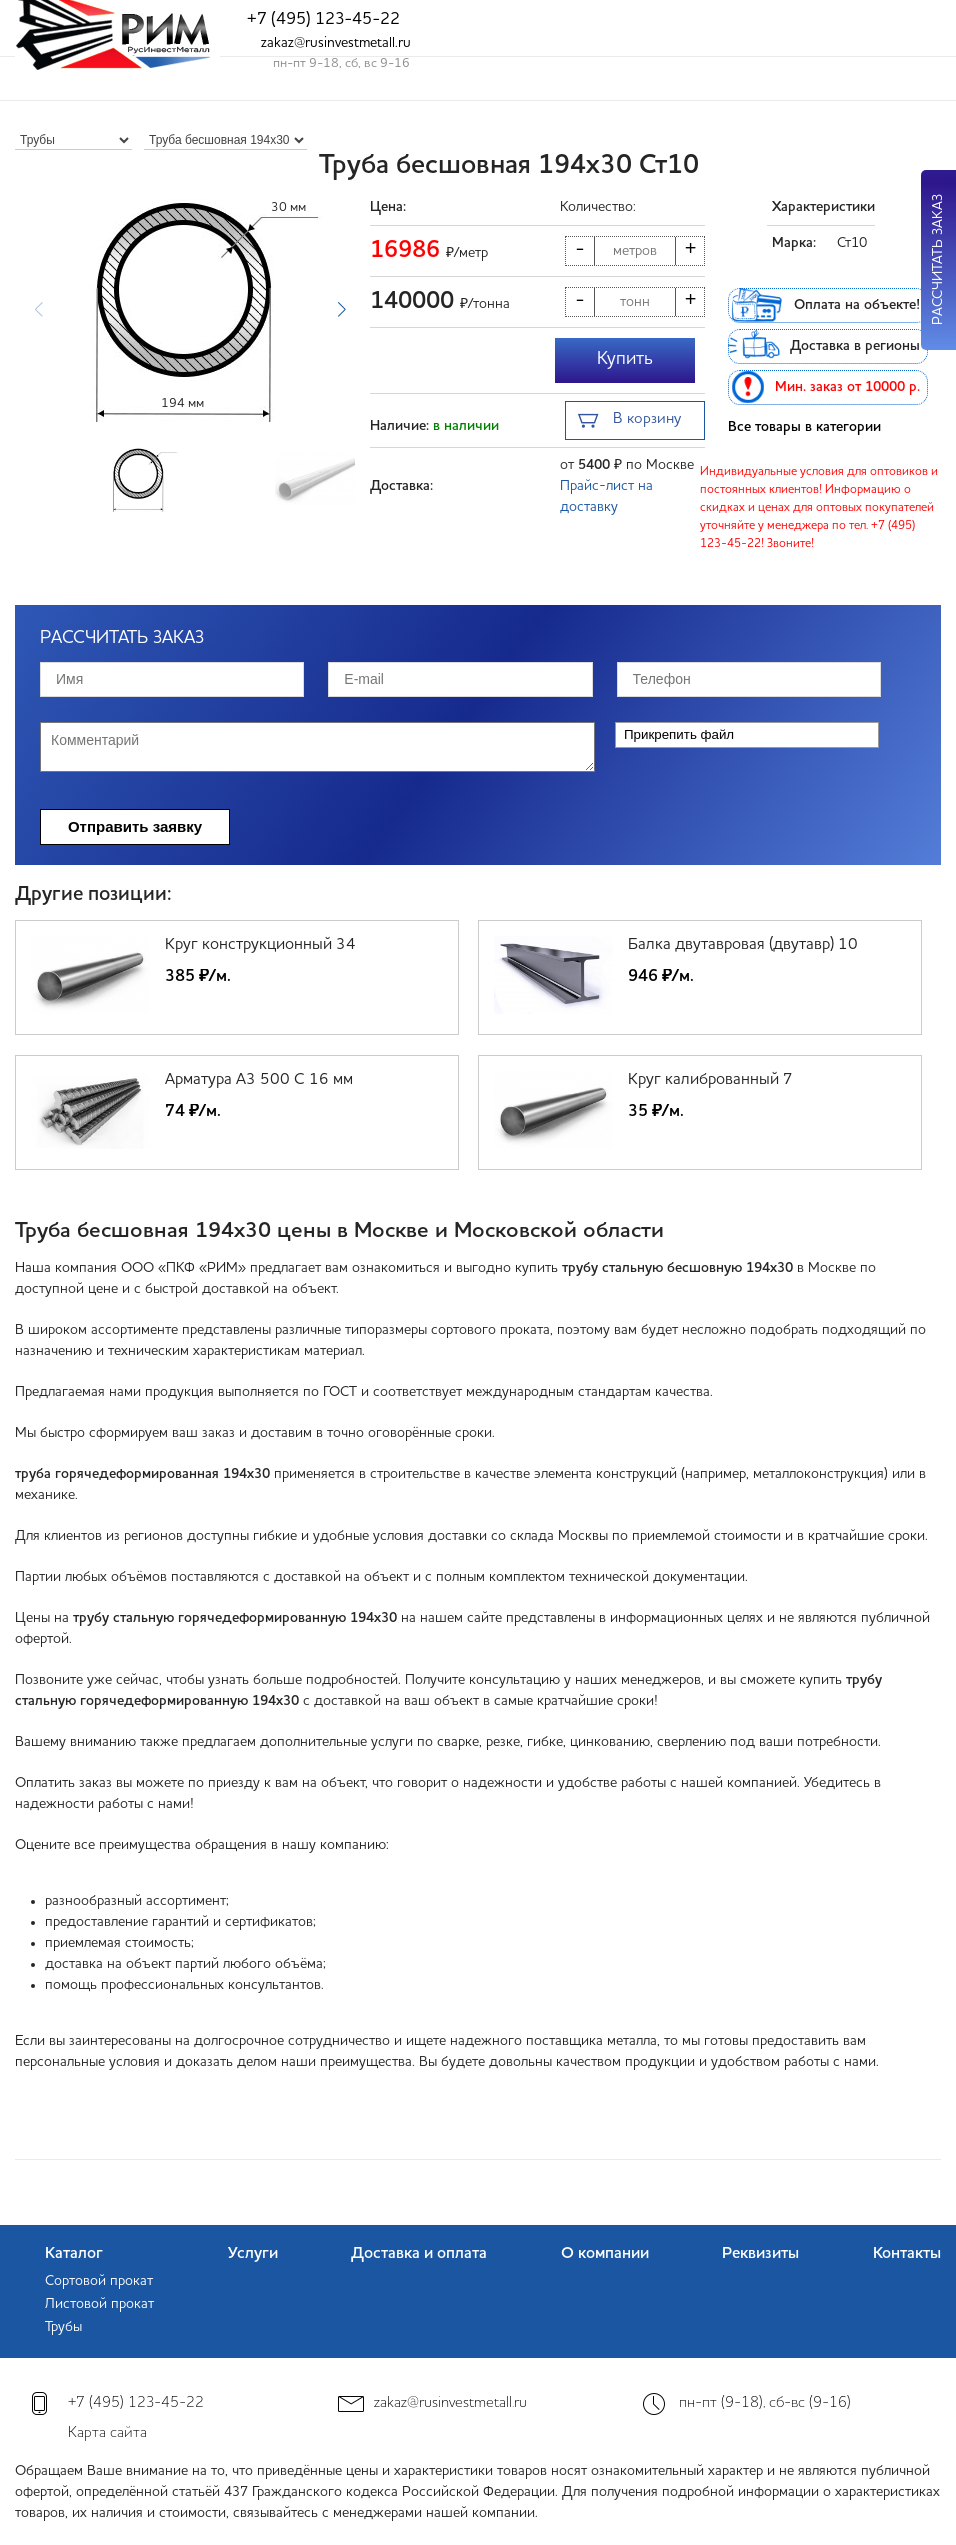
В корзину (629, 421)
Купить (625, 359)
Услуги (253, 2254)
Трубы (63, 2327)
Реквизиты (760, 2254)
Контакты (907, 2254)
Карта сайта (107, 2433)
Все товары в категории (804, 427)
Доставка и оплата (419, 2254)
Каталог (74, 2254)
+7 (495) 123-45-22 (323, 19)
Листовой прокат (99, 2304)
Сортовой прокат (99, 2281)
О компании (605, 2254)
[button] (341, 310)
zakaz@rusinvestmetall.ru (336, 43)
